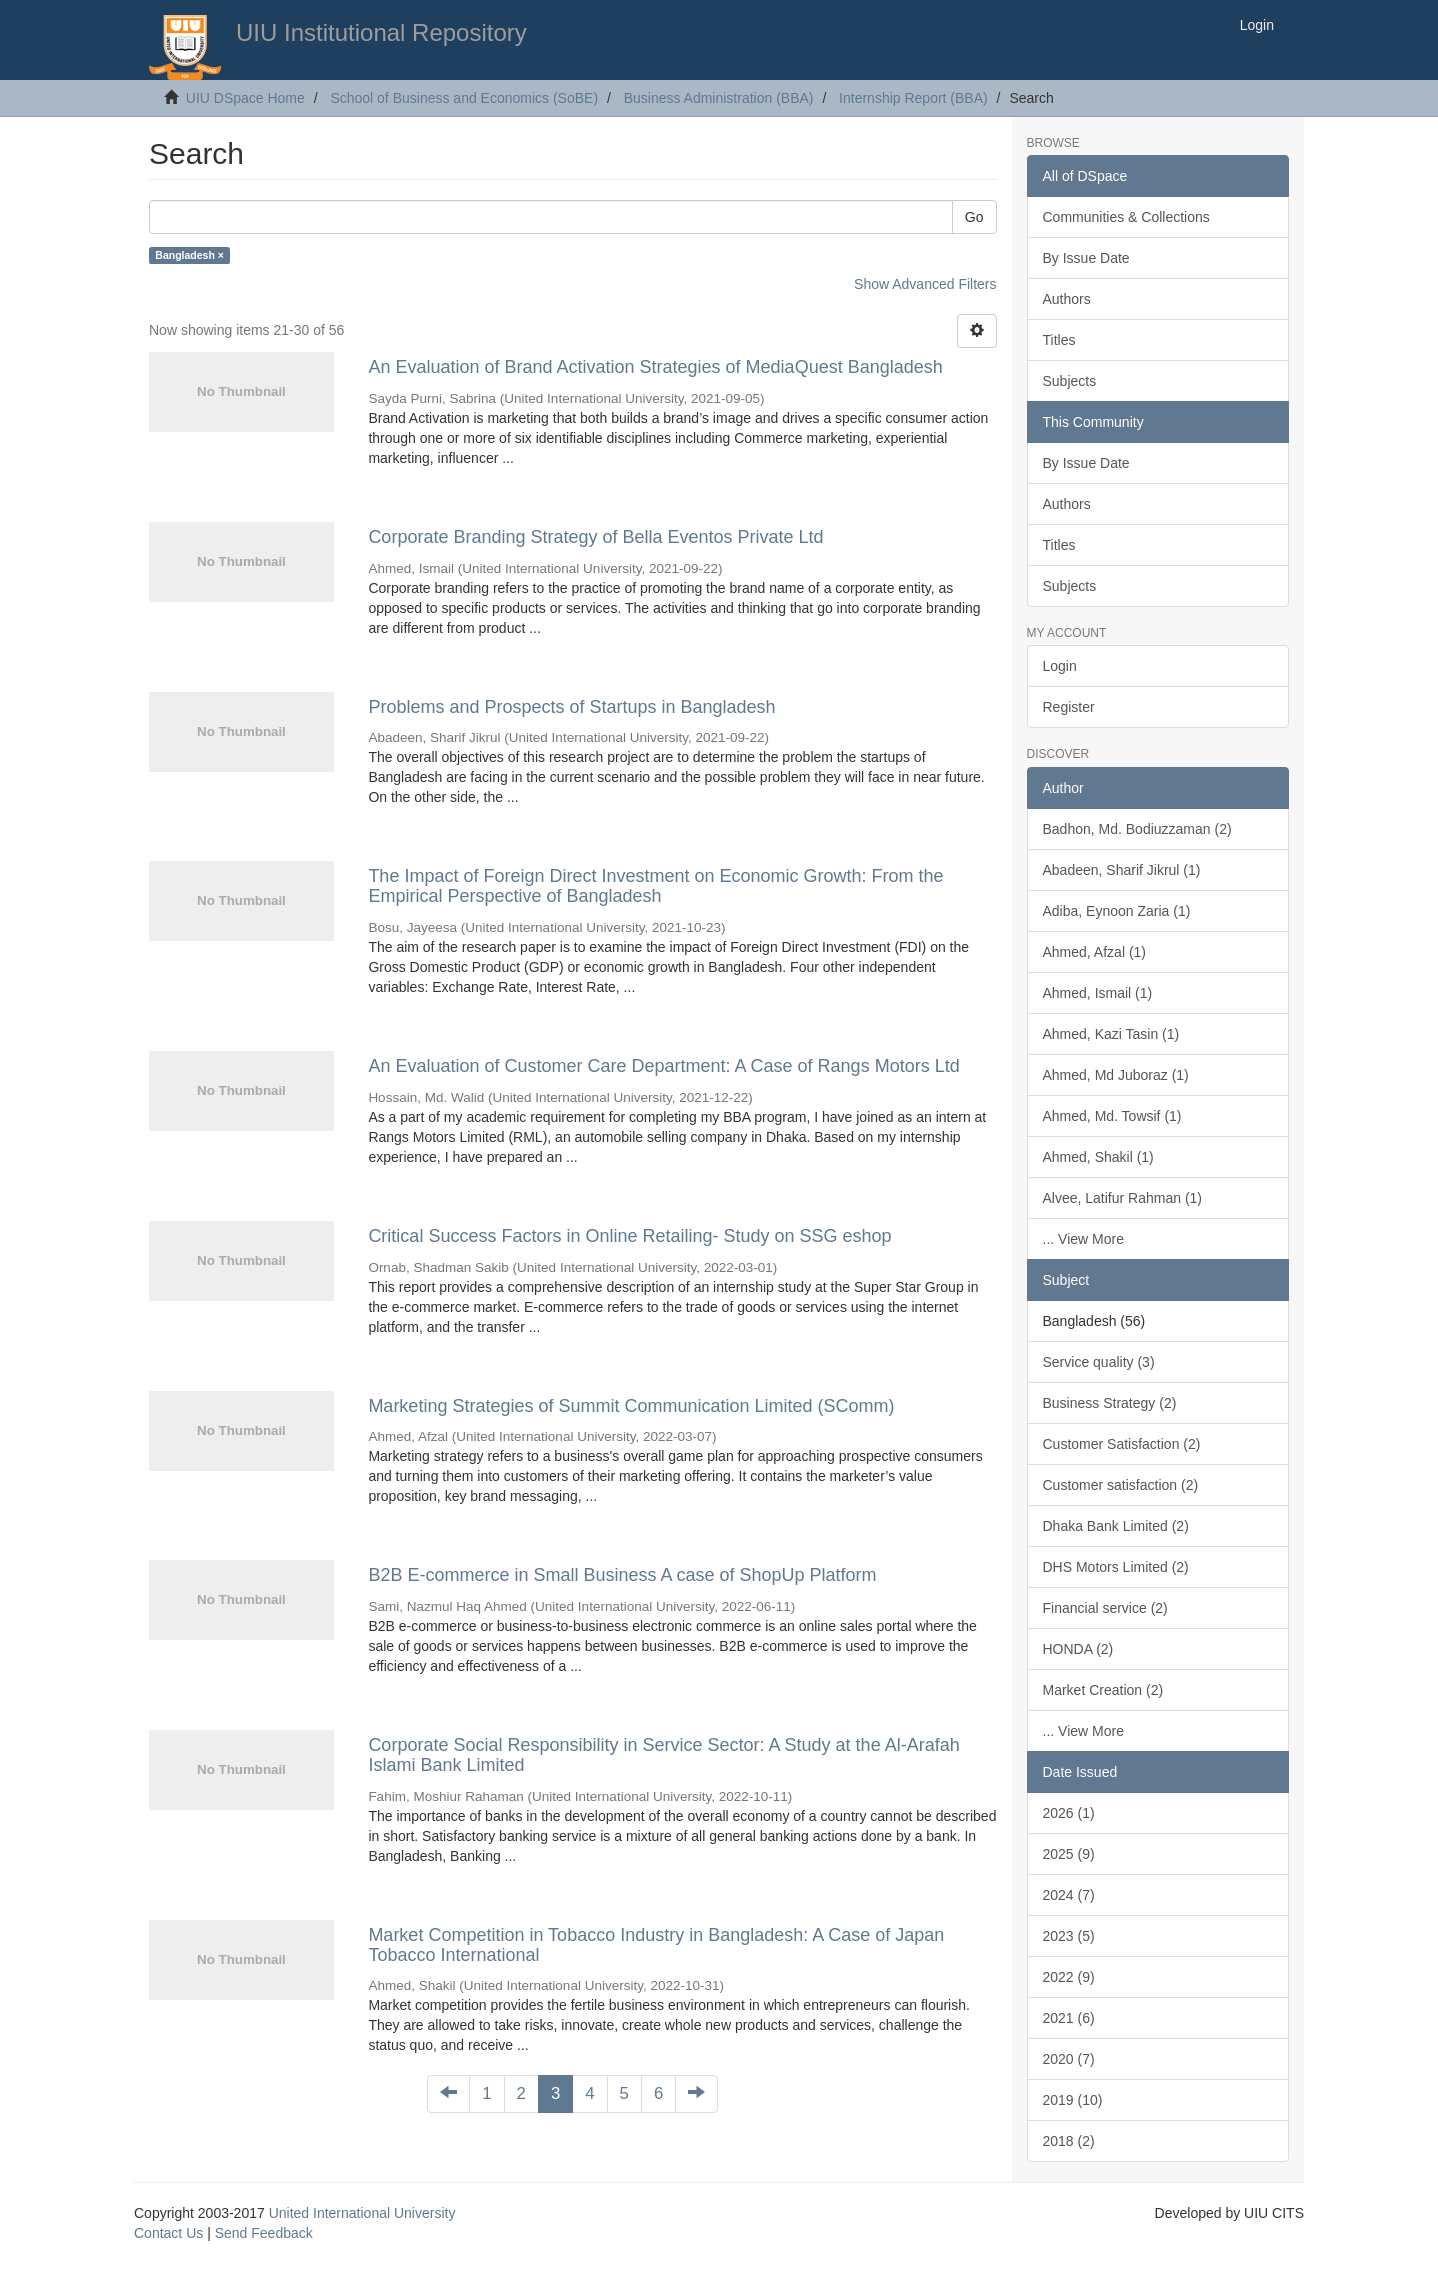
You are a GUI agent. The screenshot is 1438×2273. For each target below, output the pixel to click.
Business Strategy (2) (1110, 1403)
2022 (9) (1069, 1977)
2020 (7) (1069, 2059)
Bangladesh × (189, 255)
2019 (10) (1073, 2100)
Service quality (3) (1099, 1362)
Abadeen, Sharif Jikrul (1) (1122, 870)
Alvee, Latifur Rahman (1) (1123, 1198)
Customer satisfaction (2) (1121, 1485)
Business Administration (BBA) (719, 98)
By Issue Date (1086, 258)
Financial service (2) (1105, 1608)
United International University (362, 2213)
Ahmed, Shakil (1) (1098, 1157)
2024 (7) (1069, 1895)
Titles (1059, 340)
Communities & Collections (1126, 217)
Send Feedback (264, 2233)
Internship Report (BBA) (913, 98)
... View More (1083, 1239)
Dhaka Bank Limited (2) (1116, 1526)
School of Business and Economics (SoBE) (464, 98)
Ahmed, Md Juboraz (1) (1116, 1075)
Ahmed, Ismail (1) (1098, 993)
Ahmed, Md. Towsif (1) (1112, 1116)
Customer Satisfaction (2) (1122, 1444)
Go (974, 217)
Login (1060, 666)
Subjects (1070, 381)
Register (1069, 707)
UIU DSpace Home (245, 98)
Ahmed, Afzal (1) (1095, 952)
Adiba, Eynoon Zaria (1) (1117, 911)
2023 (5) (1069, 1936)
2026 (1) (1069, 1813)
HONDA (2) (1078, 1649)
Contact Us (168, 2233)
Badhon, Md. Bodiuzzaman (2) (1137, 829)
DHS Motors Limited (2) (1116, 1567)
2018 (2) (1069, 2141)
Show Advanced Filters (925, 284)
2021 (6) (1069, 2018)
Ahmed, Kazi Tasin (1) (1111, 1034)
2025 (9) (1069, 1854)
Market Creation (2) (1103, 1690)
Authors (1067, 299)
